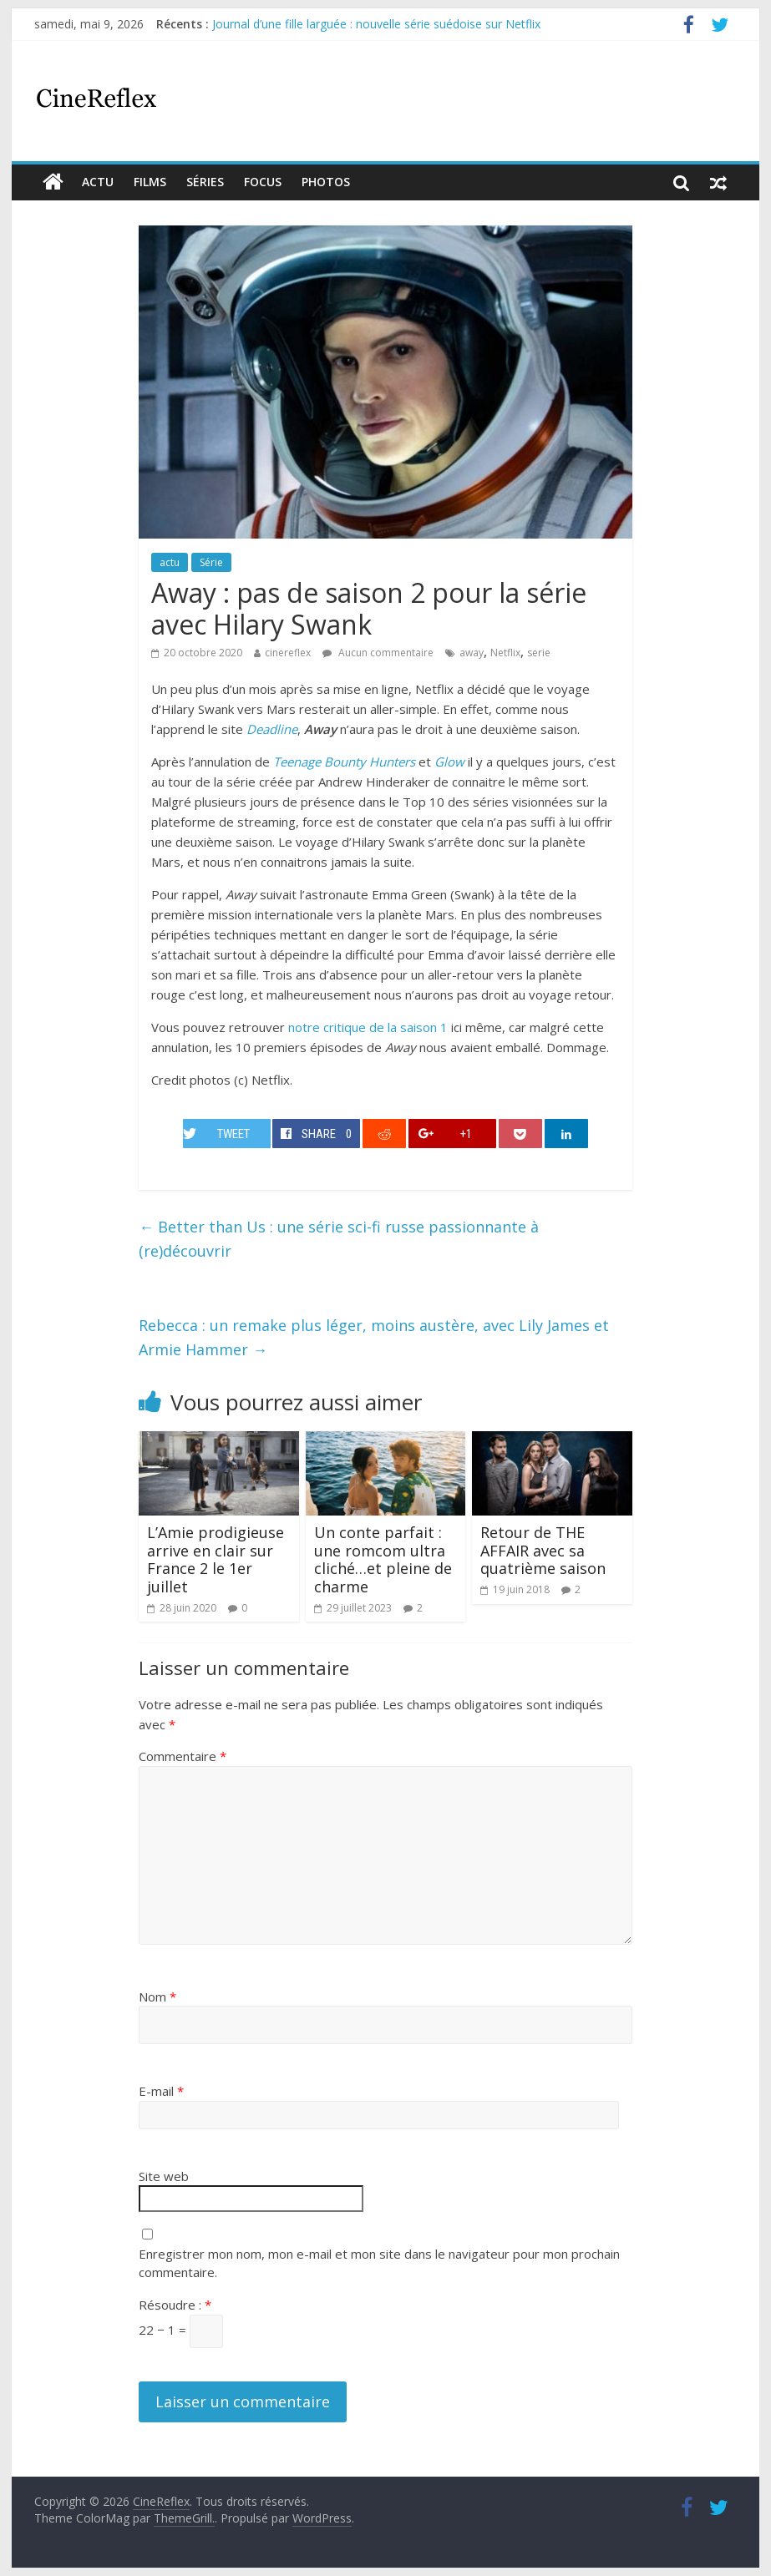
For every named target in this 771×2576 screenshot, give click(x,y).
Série (211, 562)
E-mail (161, 2091)
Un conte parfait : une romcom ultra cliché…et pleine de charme (383, 1559)
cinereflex (288, 652)
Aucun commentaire (378, 652)
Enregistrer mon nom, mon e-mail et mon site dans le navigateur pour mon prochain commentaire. (379, 2263)
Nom (157, 1996)
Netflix (505, 652)
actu (98, 182)
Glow (449, 761)
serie (538, 652)
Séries (205, 182)
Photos (326, 182)
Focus (263, 182)
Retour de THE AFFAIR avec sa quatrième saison (543, 1550)
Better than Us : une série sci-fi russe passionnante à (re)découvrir (339, 1239)
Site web (164, 2176)
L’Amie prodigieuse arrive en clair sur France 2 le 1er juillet (215, 1559)
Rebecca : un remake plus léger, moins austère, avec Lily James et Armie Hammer (374, 1337)
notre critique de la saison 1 (368, 1027)
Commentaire (182, 1756)
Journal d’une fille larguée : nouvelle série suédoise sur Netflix (376, 24)
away (471, 652)
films (150, 182)
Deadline (271, 729)
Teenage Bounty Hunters (344, 761)
